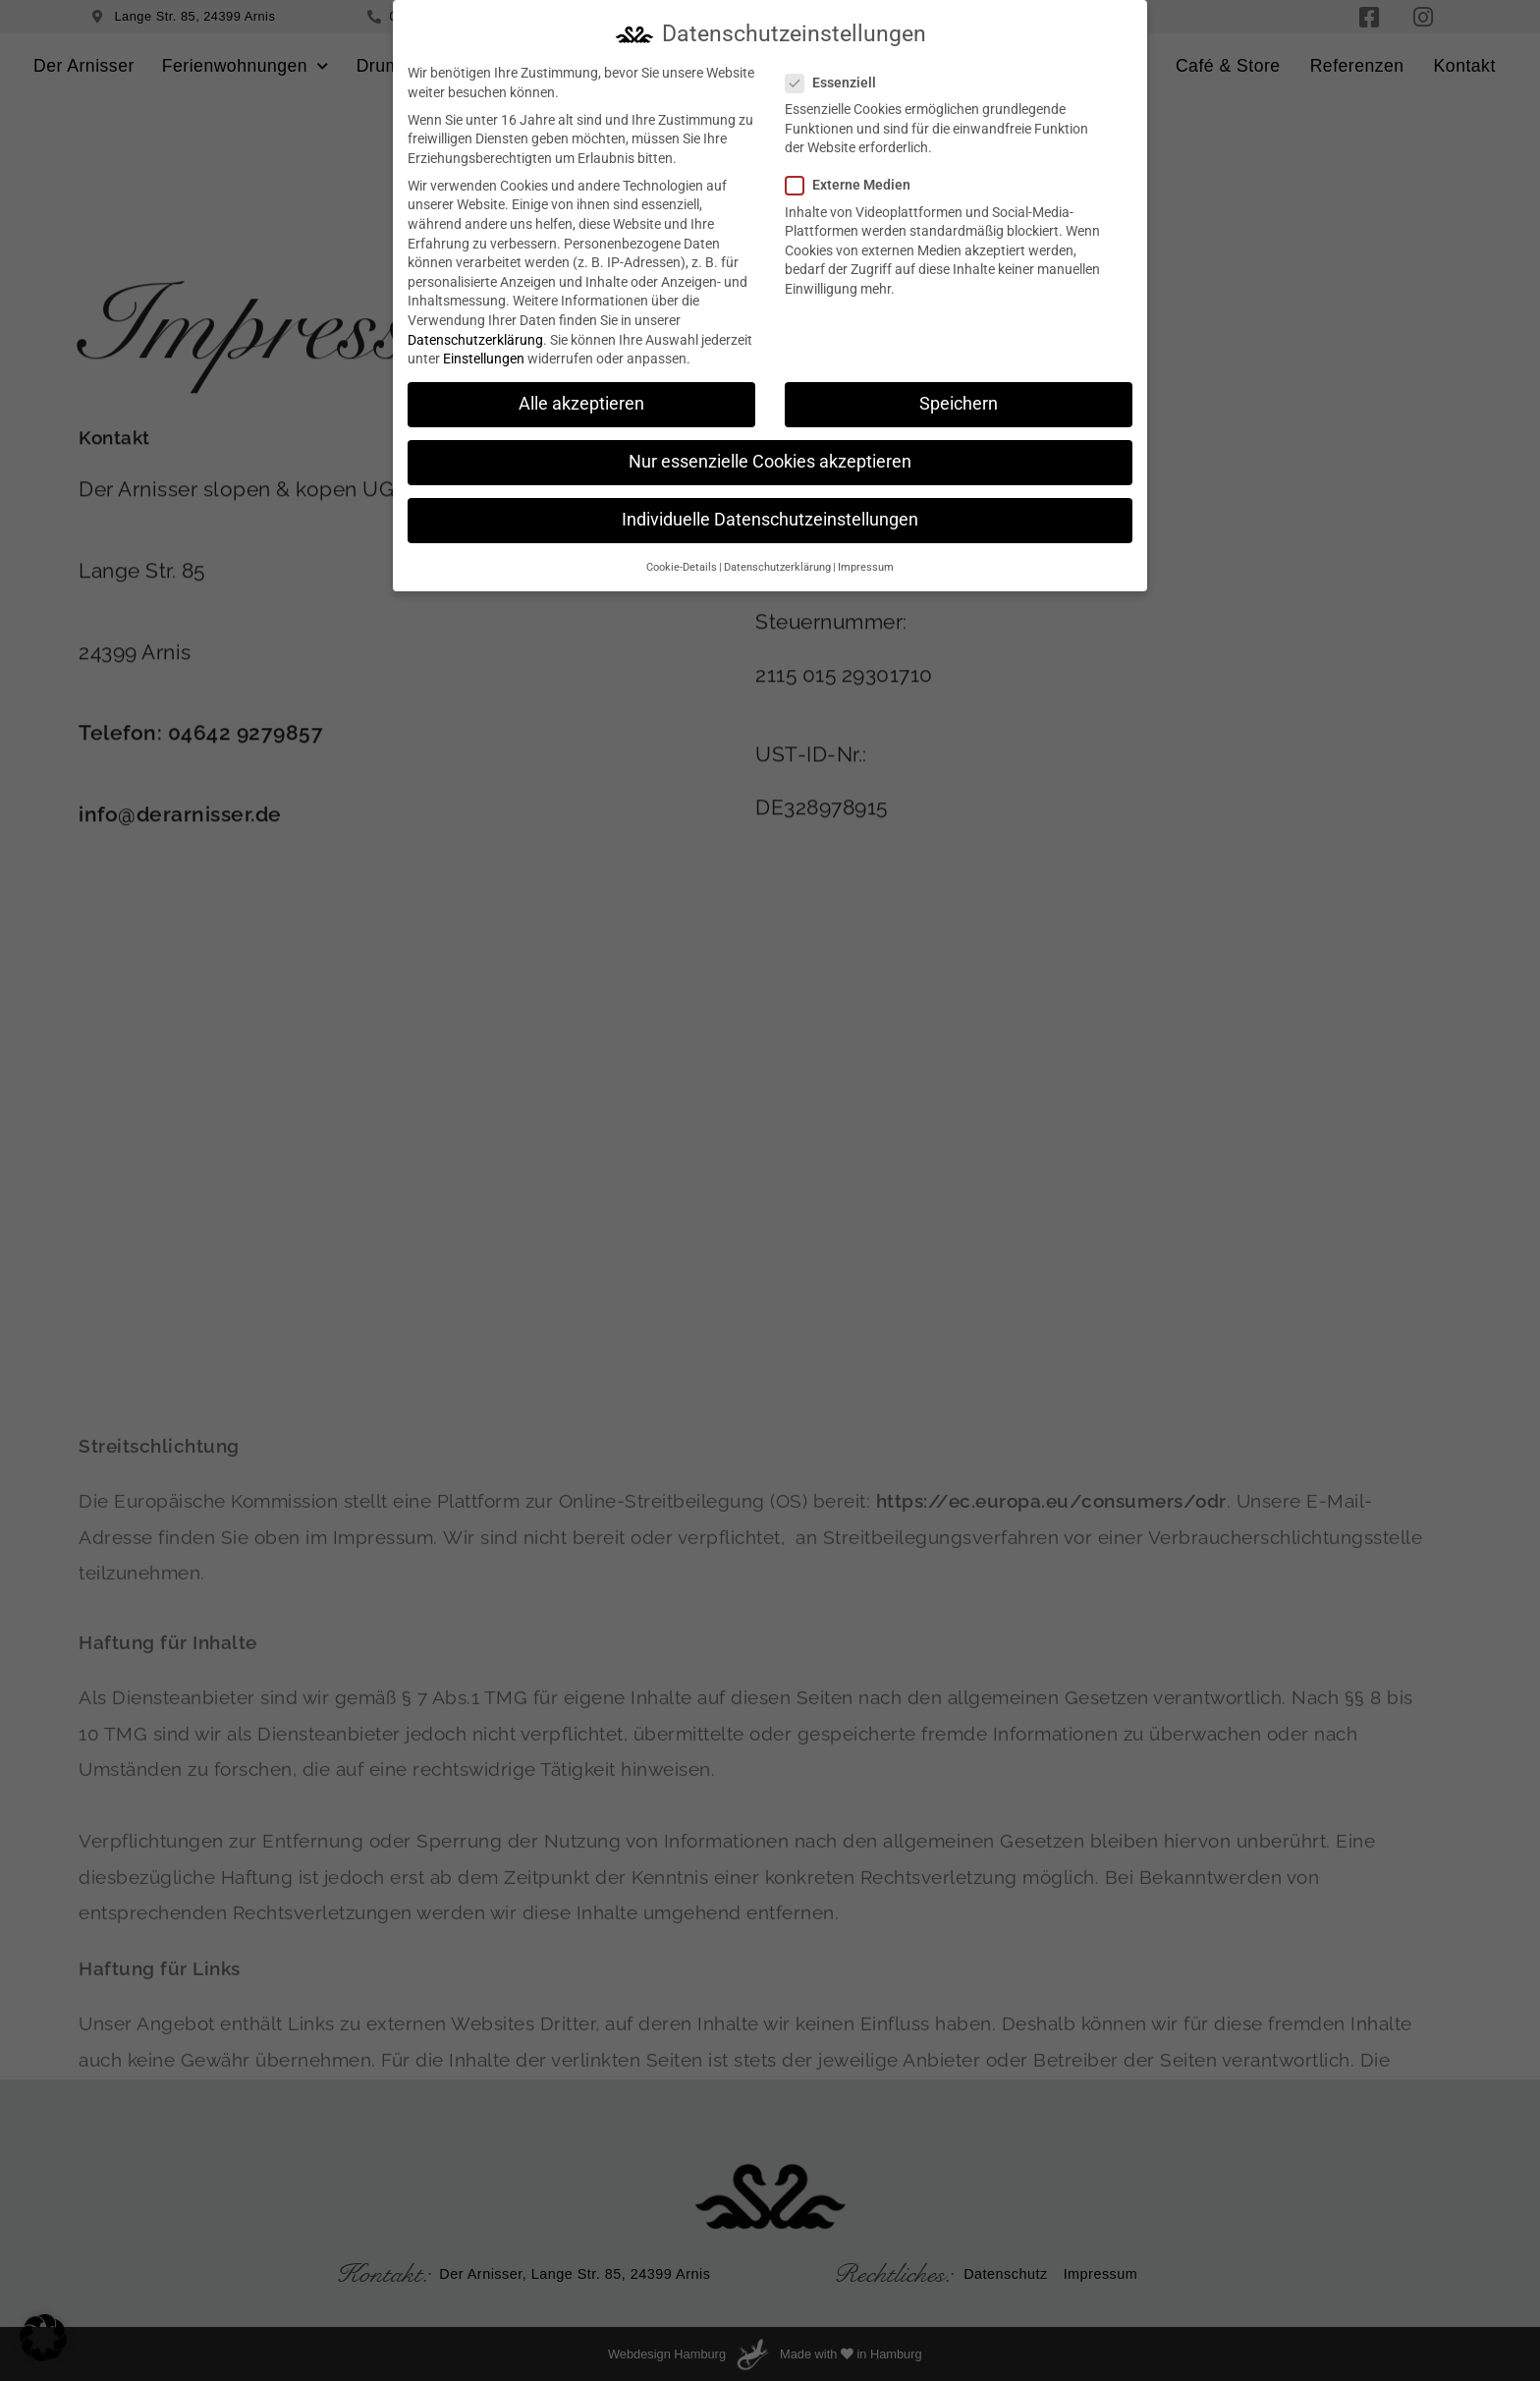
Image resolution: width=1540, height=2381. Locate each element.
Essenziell (837, 80)
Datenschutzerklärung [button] (777, 564)
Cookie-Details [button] (681, 564)
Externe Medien (854, 183)
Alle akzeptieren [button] (581, 402)
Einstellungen (483, 356)
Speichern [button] (958, 402)
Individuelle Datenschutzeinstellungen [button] (770, 517)
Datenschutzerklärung (475, 337)
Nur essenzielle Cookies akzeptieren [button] (770, 460)
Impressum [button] (866, 564)
